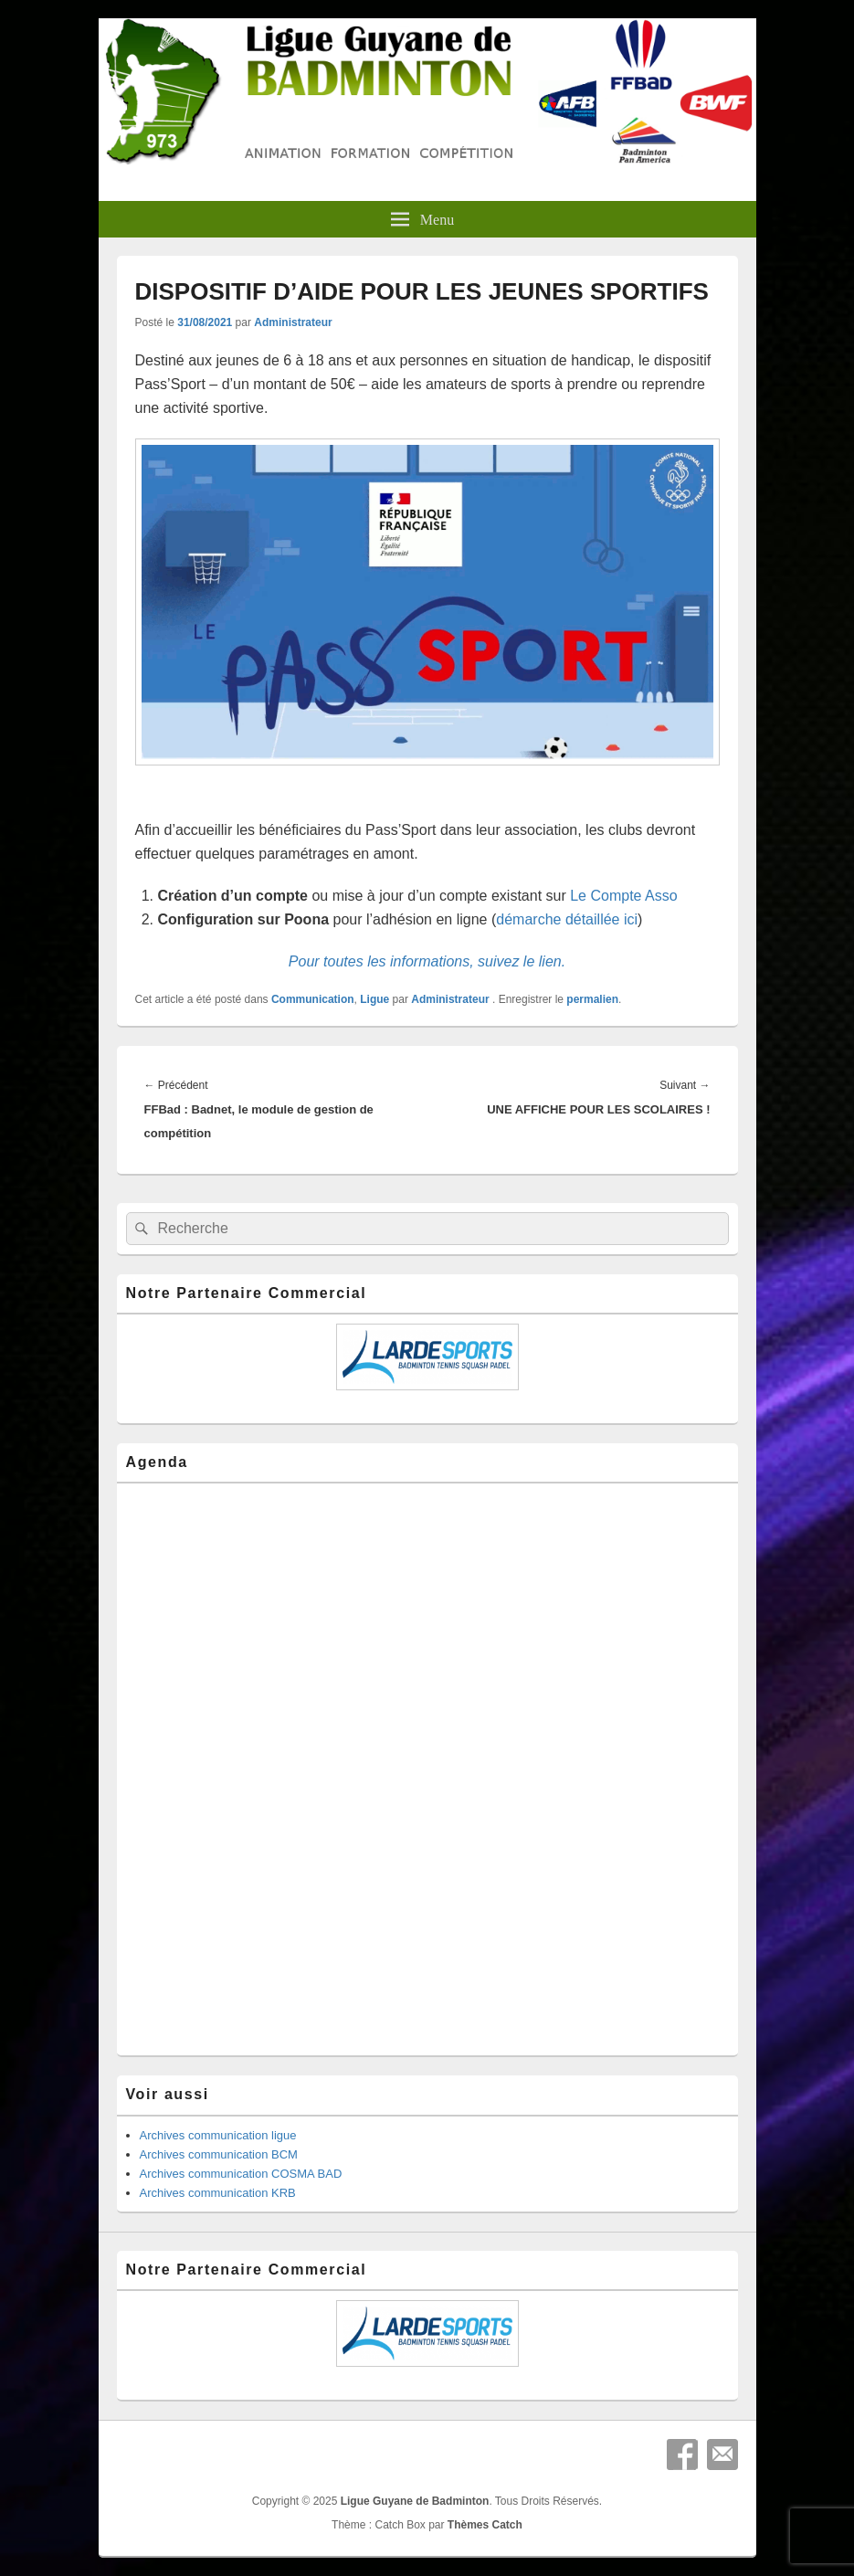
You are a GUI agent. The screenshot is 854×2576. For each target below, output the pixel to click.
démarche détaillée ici (567, 919)
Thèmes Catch (485, 2524)
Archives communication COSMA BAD (241, 2173)
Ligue (374, 999)
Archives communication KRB (218, 2193)
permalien (592, 999)
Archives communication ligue (218, 2135)
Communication (312, 999)
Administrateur (293, 322)
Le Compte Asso (623, 895)
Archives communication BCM (219, 2154)
